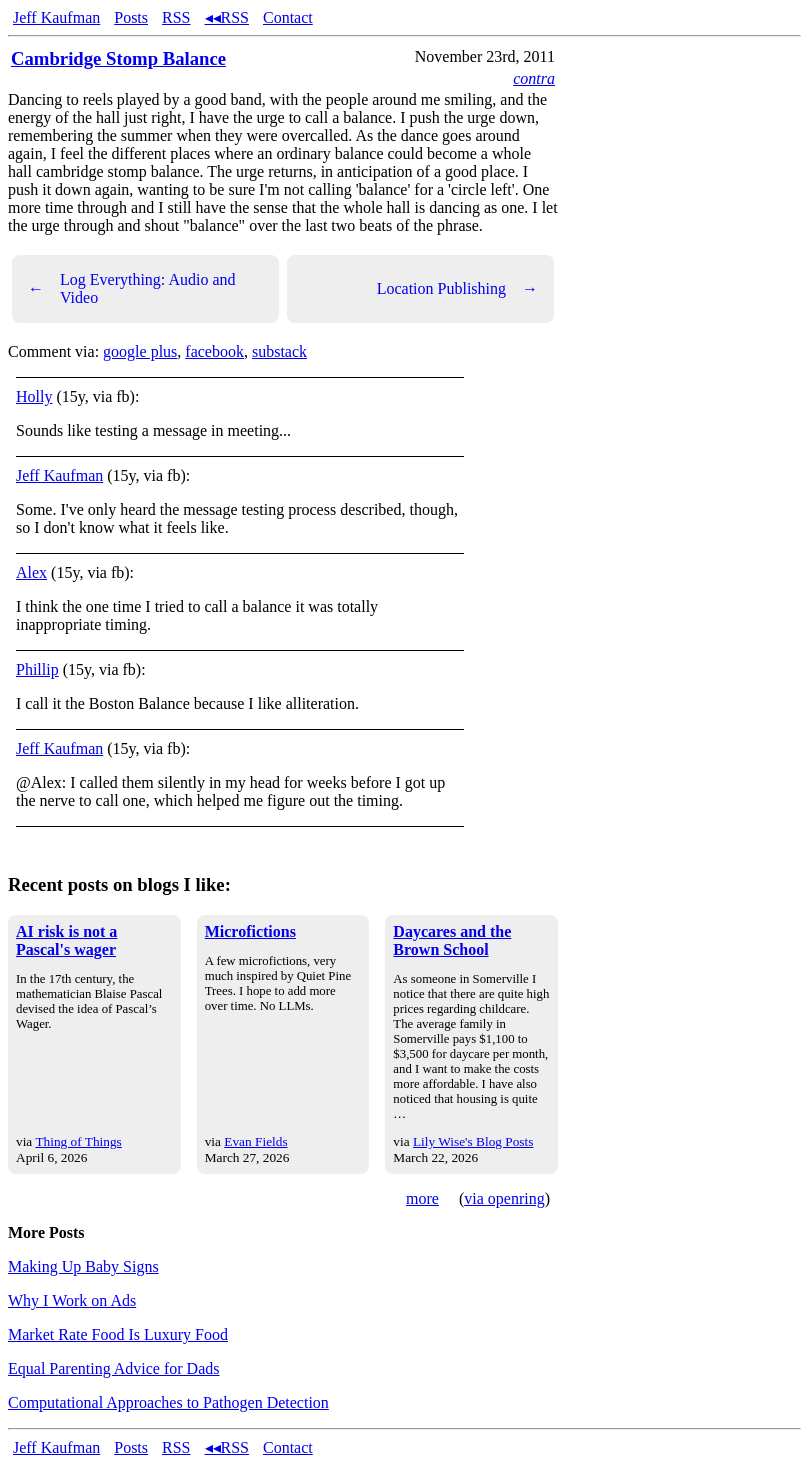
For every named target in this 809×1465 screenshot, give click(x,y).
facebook (214, 351)
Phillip (37, 669)
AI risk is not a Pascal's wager (66, 940)
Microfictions (250, 931)
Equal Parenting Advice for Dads (114, 1368)
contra (534, 78)
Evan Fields (255, 1141)
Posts (131, 17)
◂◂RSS (227, 17)
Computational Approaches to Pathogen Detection (168, 1402)
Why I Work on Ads (72, 1300)
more (422, 1198)
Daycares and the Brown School (452, 940)
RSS (176, 17)
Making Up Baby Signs (83, 1266)
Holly (34, 396)
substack (279, 351)
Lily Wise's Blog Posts (473, 1141)
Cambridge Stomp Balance (118, 58)
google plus (140, 351)
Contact (288, 17)
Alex (31, 572)
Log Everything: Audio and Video (132, 288)
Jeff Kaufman (56, 17)
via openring (504, 1198)
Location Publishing (457, 289)
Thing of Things (78, 1141)
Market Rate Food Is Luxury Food (118, 1334)
